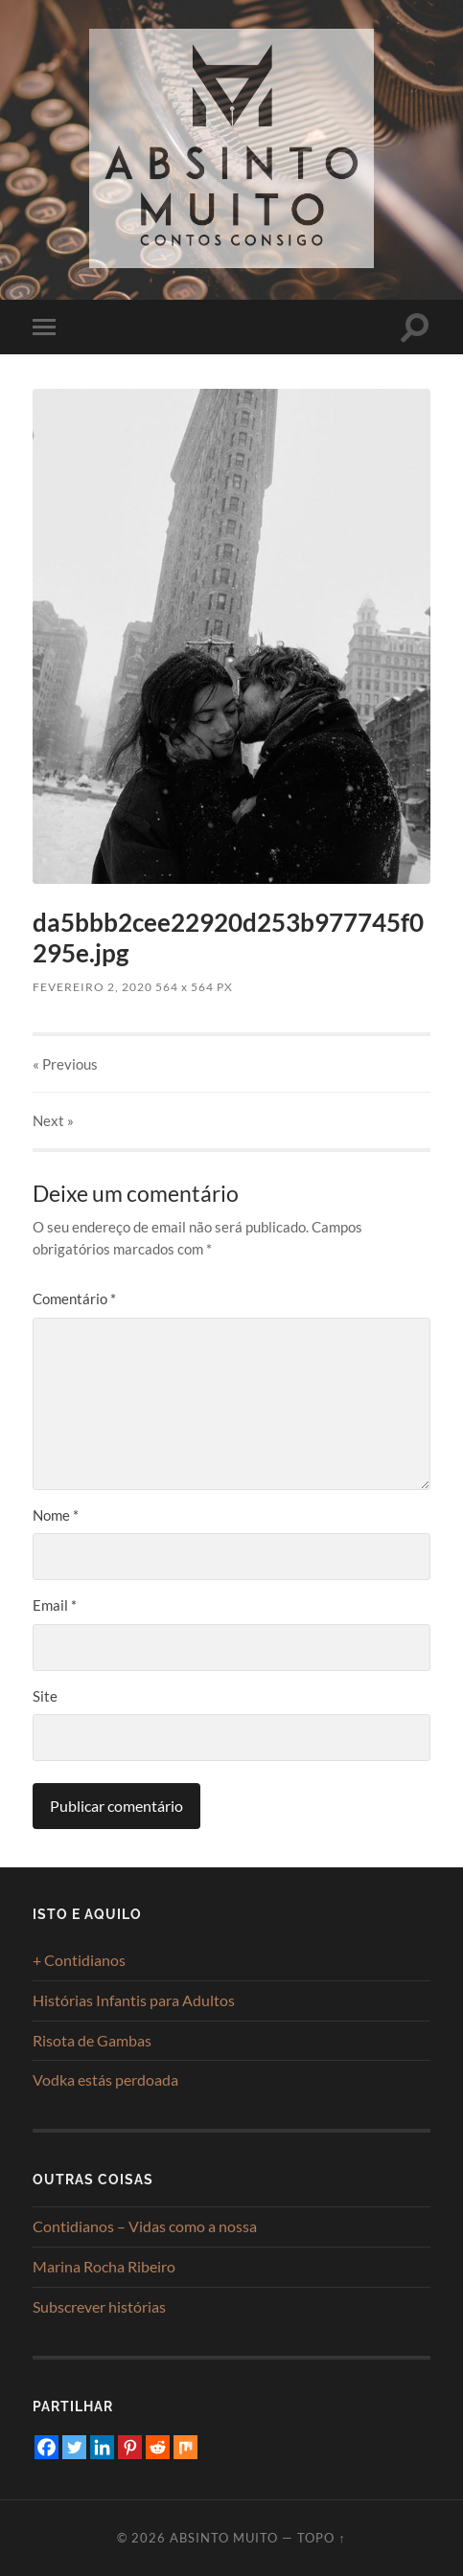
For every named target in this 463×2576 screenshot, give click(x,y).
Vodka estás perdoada (105, 2079)
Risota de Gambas (92, 2040)
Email (55, 1605)
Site (45, 1696)
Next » (53, 1120)
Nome (56, 1515)
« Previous (65, 1064)
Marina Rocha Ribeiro (104, 2266)
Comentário (74, 1298)
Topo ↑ (321, 2537)
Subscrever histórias (99, 2306)
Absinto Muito (224, 2537)
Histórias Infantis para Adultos (134, 2000)
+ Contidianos (79, 1960)
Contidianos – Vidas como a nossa (145, 2226)
